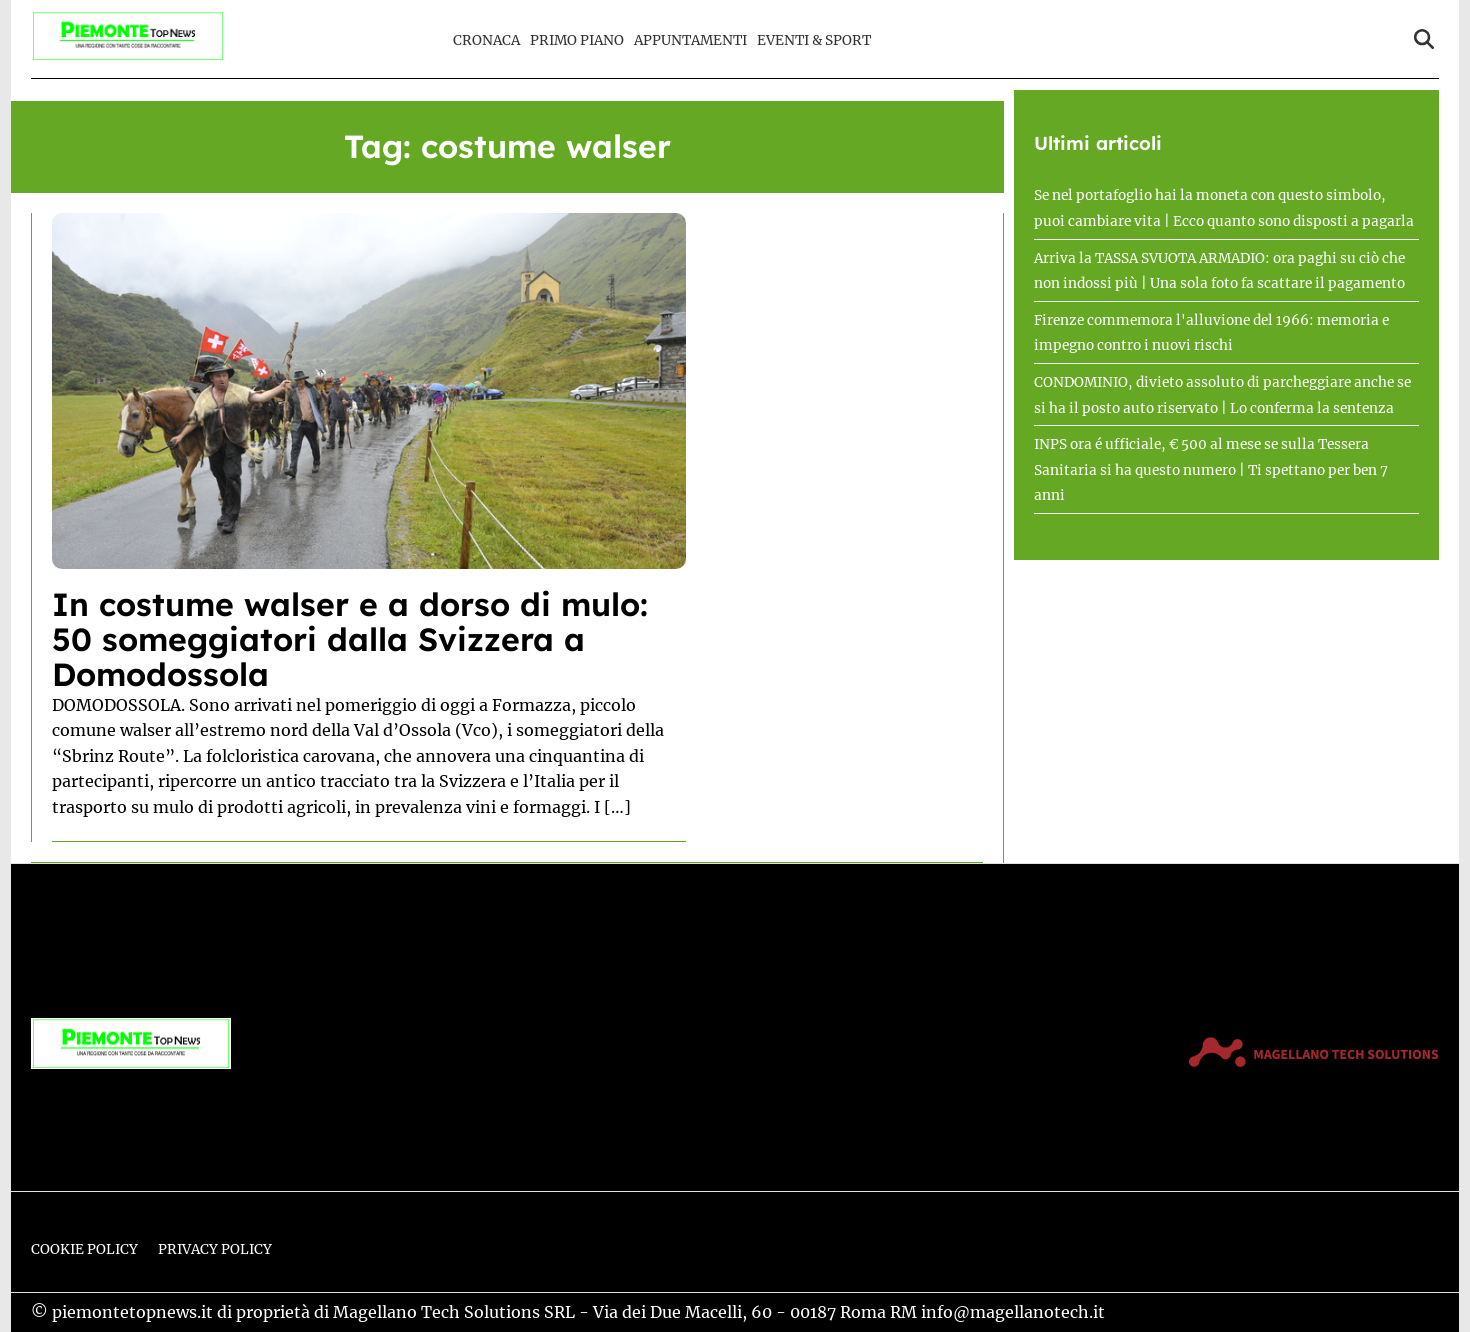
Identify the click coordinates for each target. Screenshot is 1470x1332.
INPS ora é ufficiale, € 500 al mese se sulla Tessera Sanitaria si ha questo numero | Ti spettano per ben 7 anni (1211, 470)
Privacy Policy (215, 1249)
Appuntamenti (690, 40)
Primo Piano (577, 40)
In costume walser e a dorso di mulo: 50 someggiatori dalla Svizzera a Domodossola (350, 639)
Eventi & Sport (814, 40)
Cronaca (486, 40)
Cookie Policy (84, 1249)
